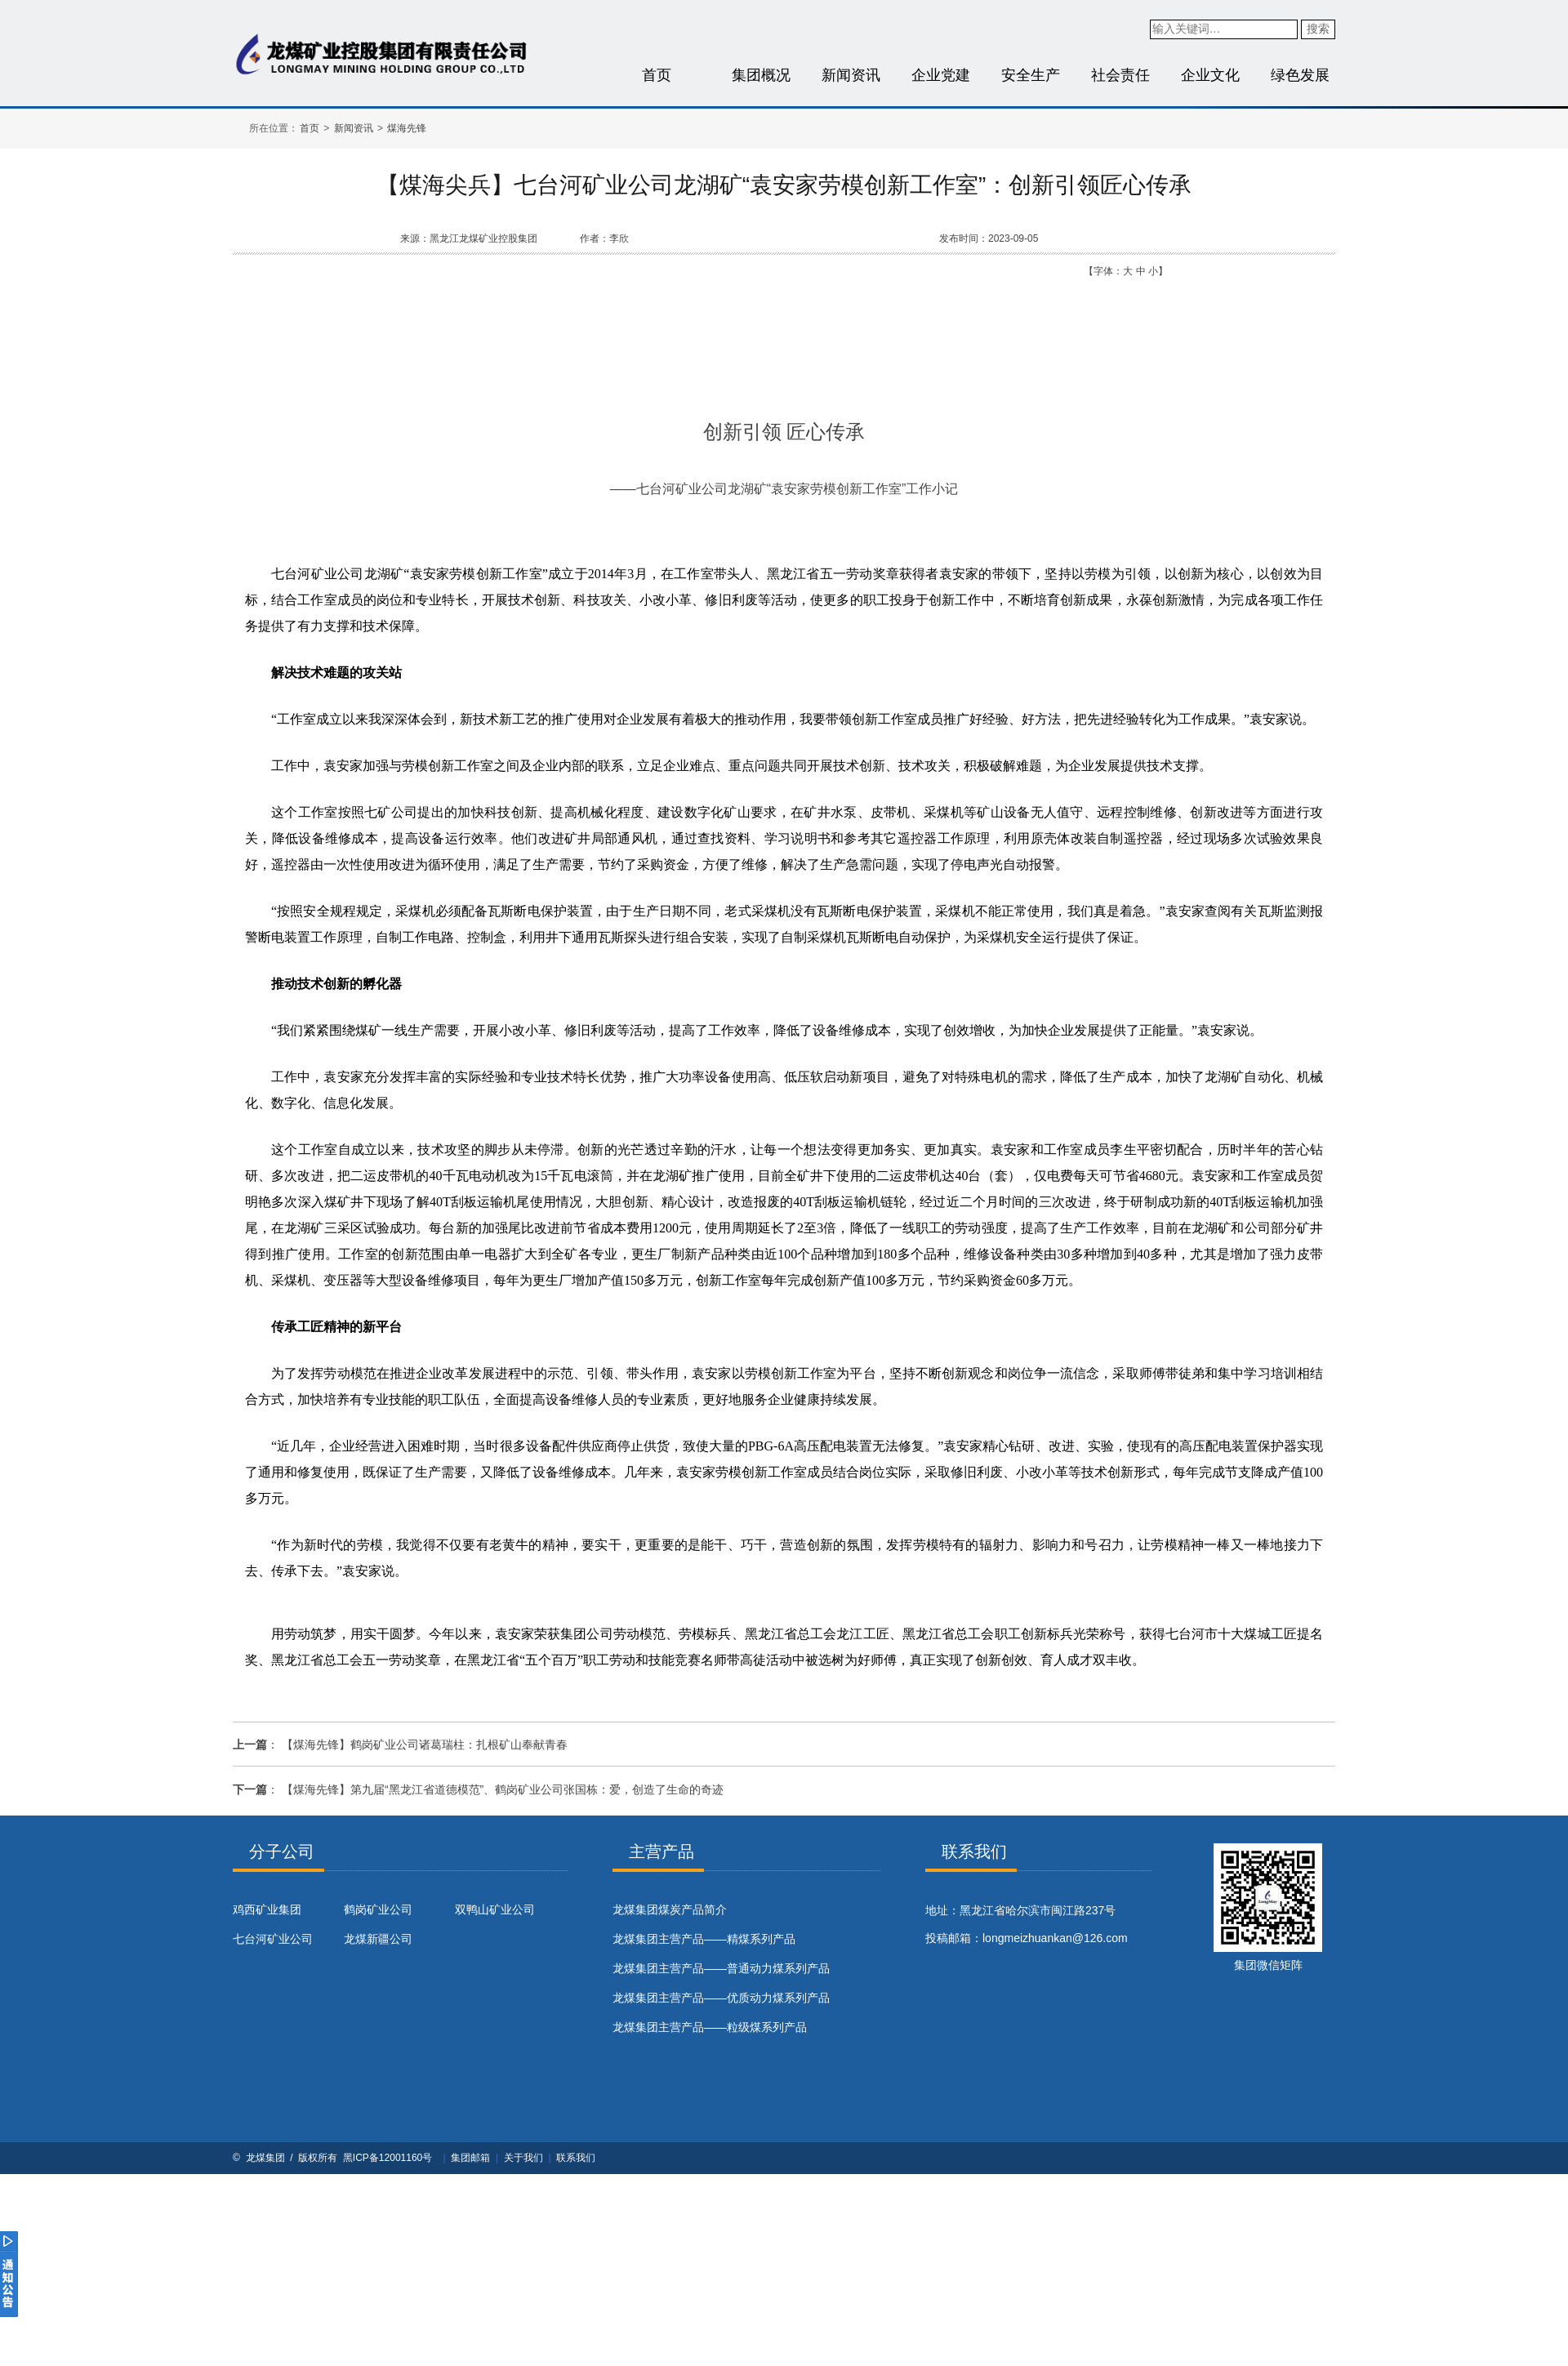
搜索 (1318, 28)
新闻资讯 (851, 75)
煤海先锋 (406, 128)
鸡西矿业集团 (267, 1909)
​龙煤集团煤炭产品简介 (669, 1909)
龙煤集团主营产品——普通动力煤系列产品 (721, 1968)
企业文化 (1210, 75)
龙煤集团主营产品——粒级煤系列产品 (709, 2027)
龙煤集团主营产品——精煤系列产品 (703, 1938)
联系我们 (575, 2157)
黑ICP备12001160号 (387, 2157)
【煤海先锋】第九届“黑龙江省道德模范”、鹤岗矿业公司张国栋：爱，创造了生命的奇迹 (503, 1789)
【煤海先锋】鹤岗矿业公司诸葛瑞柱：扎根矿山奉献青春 (425, 1744)
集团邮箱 (470, 2157)
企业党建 (940, 75)
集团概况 (761, 75)
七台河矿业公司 (273, 1938)
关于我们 (523, 2157)
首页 (656, 75)
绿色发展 (1300, 75)
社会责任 (1120, 75)
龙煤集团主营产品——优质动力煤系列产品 (721, 1997)
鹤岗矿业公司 (378, 1909)
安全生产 (1030, 75)
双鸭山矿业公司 (495, 1909)
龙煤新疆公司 (378, 1938)
